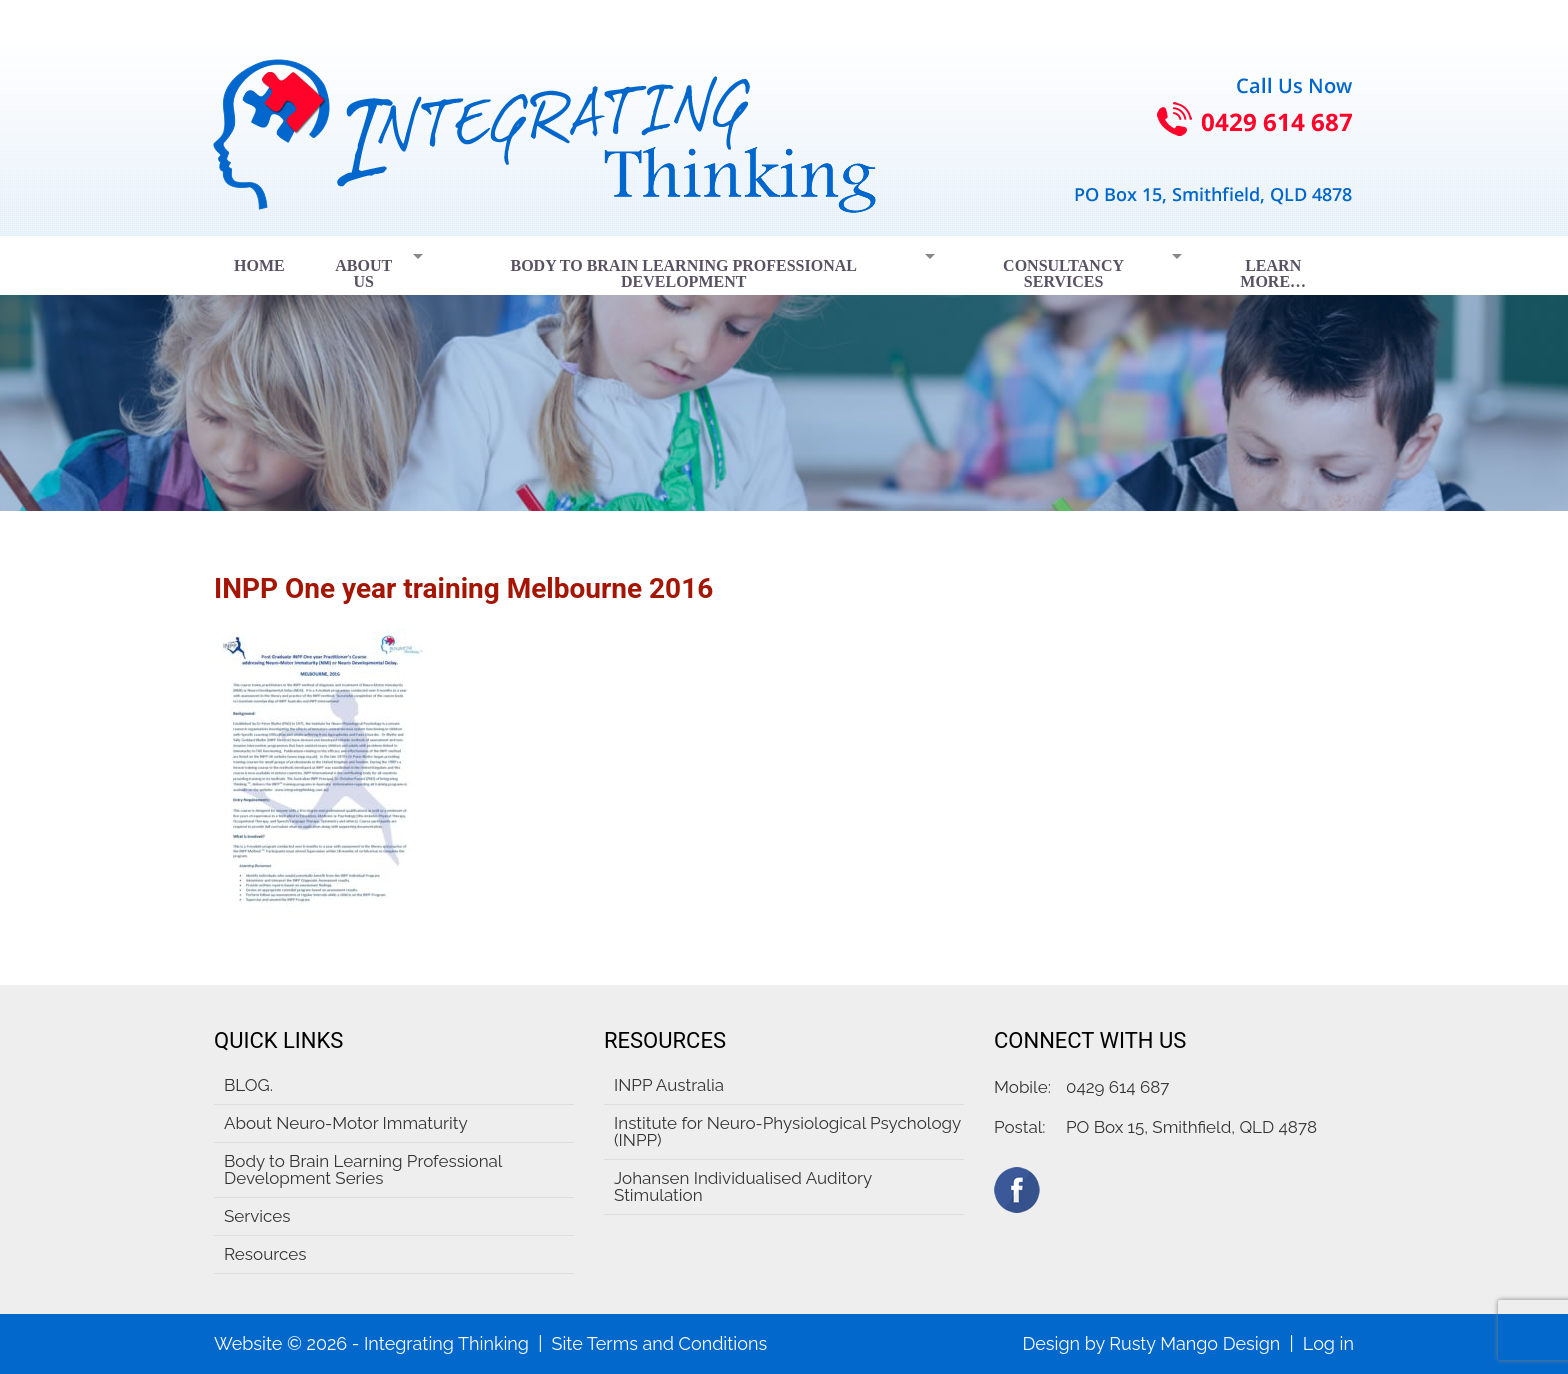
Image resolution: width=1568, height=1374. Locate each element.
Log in (1328, 1343)
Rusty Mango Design (1194, 1343)
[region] (784, 373)
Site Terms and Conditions (659, 1343)
